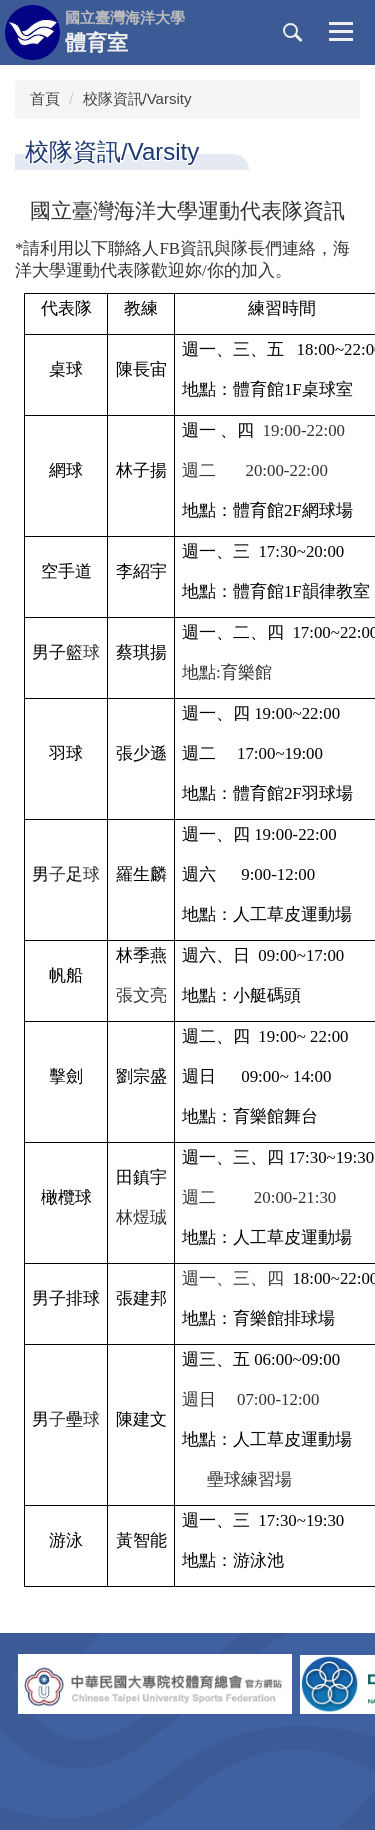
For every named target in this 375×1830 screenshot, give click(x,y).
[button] (293, 33)
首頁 (45, 98)
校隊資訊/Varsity (137, 98)
